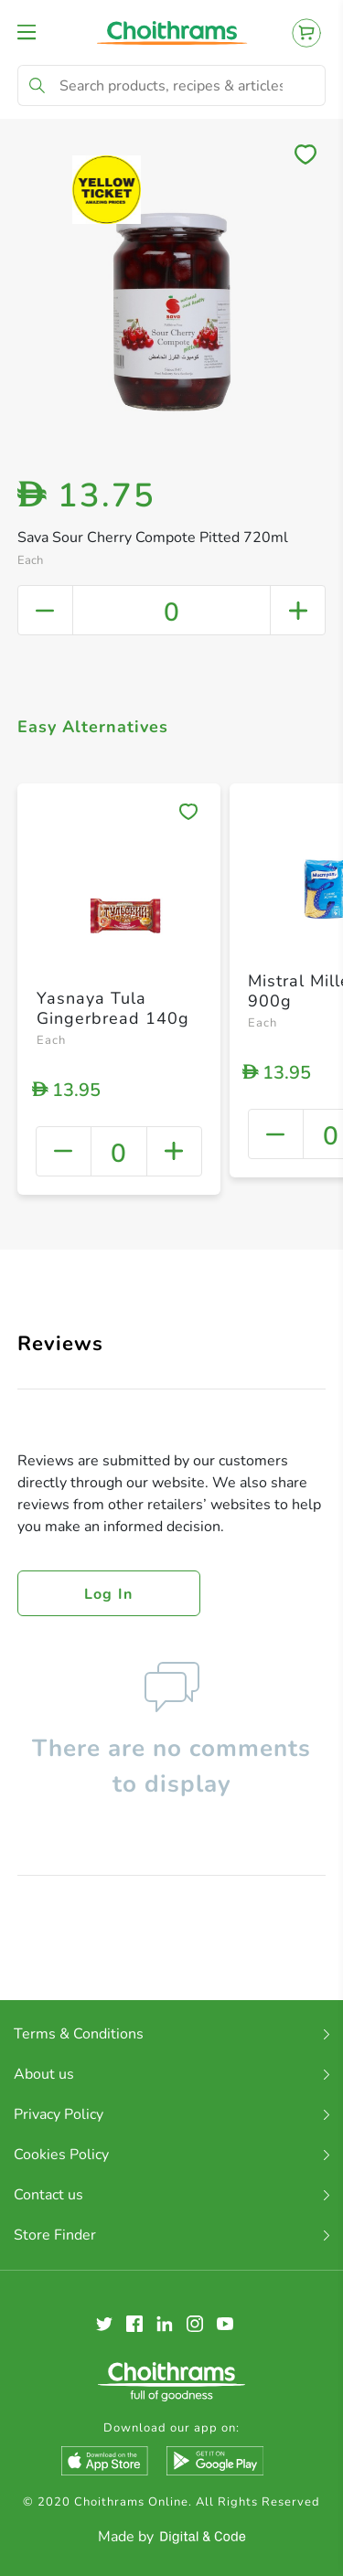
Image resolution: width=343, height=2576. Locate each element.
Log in (109, 1594)
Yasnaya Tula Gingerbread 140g (113, 1008)
